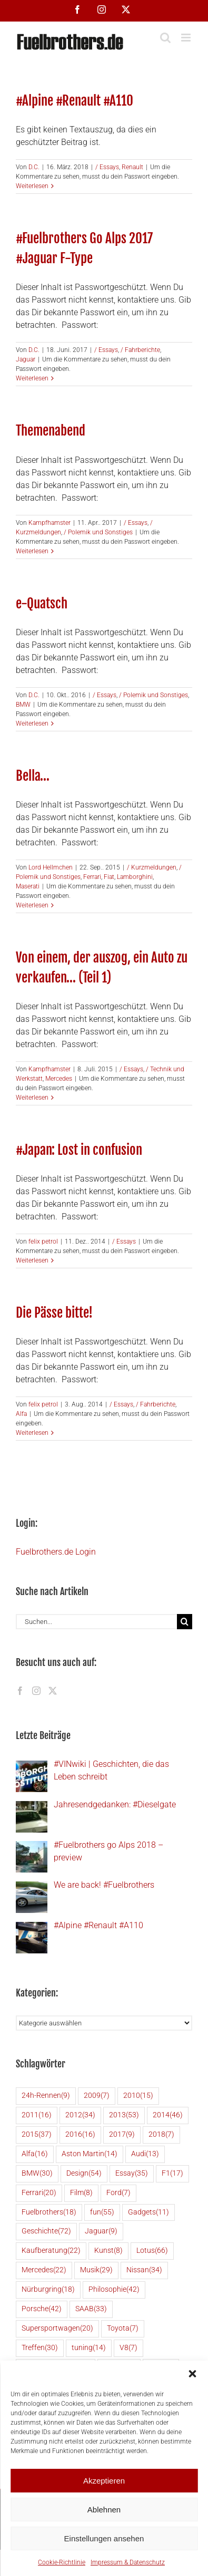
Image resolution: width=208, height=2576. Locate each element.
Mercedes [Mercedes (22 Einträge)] (44, 2270)
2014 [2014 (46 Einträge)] (168, 2115)
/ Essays (107, 167)
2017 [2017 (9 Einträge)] (122, 2135)
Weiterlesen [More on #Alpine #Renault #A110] (32, 186)
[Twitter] (52, 1691)
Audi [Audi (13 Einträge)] (145, 2154)
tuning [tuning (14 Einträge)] (89, 2348)
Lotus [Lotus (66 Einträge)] (152, 2251)
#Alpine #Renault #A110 (74, 100)
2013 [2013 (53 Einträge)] (124, 2115)
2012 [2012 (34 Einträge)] (80, 2115)
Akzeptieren (104, 2480)
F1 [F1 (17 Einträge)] (172, 2174)
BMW (23, 704)
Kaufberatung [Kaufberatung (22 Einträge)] (51, 2251)
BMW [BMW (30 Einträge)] (37, 2174)
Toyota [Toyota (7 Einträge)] (122, 2329)
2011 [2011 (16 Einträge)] (37, 2115)
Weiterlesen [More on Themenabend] (32, 551)
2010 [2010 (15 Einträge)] (138, 2096)
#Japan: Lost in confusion (79, 1149)
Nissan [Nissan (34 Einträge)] (144, 2270)
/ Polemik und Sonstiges (98, 532)
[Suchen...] (96, 1621)
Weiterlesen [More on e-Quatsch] (32, 723)
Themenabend (50, 430)
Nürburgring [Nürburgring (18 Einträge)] (48, 2290)
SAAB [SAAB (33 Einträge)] (91, 2309)
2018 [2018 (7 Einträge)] (161, 2135)
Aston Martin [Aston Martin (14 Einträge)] (89, 2154)
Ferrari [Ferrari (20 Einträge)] (39, 2193)
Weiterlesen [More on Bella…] (32, 905)
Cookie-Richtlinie (61, 2562)
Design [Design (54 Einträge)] (84, 2174)
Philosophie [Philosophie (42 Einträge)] (114, 2290)
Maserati (27, 886)
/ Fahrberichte (140, 350)
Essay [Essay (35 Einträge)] (131, 2174)
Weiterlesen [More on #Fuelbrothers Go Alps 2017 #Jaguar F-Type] (32, 378)
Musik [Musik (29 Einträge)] (96, 2270)
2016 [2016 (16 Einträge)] (80, 2135)
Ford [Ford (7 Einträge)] (118, 2193)
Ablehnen (104, 2509)
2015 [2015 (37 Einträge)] (37, 2135)
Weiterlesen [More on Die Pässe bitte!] (32, 1432)
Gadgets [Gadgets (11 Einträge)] (148, 2213)
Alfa (21, 1414)
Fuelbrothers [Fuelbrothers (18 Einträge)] (49, 2213)
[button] (192, 2373)
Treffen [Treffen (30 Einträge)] (40, 2348)
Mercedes (58, 1078)
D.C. (33, 167)
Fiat (109, 877)
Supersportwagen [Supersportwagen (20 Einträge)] (57, 2329)
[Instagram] (36, 1691)
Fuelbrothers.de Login (56, 1552)
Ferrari (92, 877)
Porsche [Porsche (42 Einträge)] (42, 2309)
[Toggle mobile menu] (186, 37)
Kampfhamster (49, 522)
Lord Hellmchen (50, 867)
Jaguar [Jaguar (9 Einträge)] (101, 2231)
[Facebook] (20, 1691)
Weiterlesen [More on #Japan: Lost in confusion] (32, 1260)
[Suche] (184, 1621)
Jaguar (25, 359)
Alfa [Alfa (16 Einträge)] (35, 2154)
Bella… (32, 775)
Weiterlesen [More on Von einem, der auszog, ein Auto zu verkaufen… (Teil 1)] (32, 1097)
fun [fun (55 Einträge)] (102, 2213)
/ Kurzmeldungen (151, 867)
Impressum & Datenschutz (128, 2562)
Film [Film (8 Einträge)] (81, 2193)
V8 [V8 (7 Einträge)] (128, 2348)
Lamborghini (135, 877)
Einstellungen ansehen (104, 2538)
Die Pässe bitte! (54, 1312)
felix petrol (43, 1241)
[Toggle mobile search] (165, 37)
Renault (132, 167)
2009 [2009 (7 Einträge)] (97, 2096)
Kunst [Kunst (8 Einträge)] (108, 2251)
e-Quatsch (41, 603)
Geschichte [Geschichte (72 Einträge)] (46, 2231)
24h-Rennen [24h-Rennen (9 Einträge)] (46, 2096)
